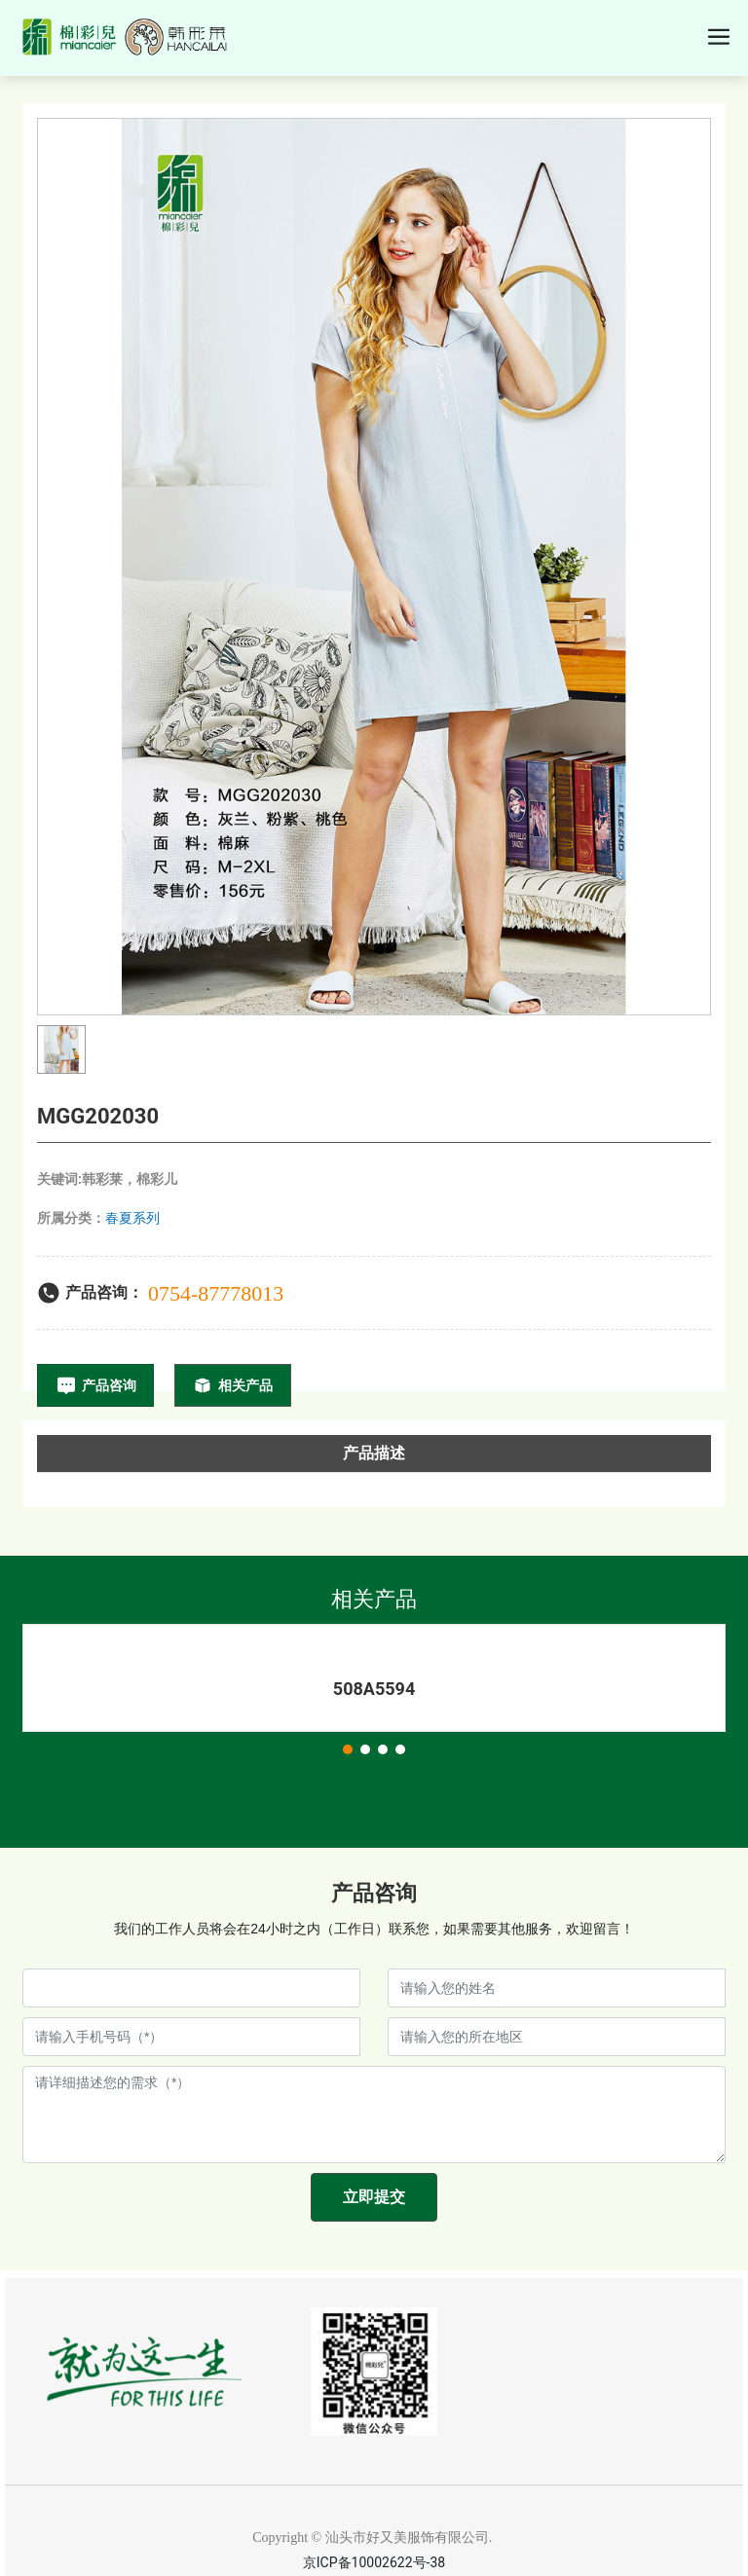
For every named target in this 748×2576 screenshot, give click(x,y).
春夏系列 (132, 1218)
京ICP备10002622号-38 (374, 2562)
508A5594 (374, 1688)
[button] (348, 1749)
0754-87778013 (215, 1293)
